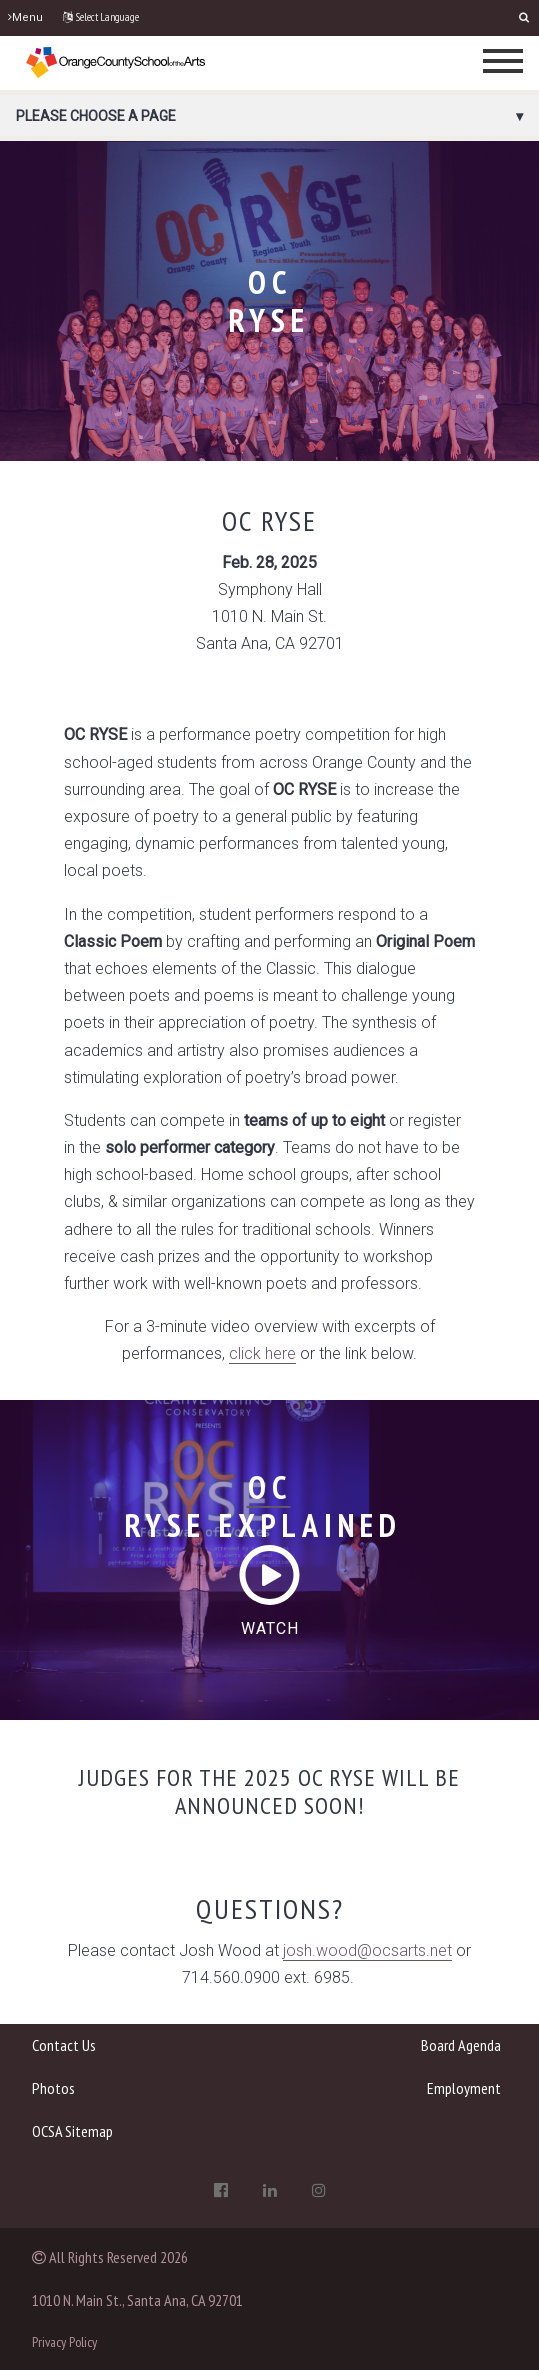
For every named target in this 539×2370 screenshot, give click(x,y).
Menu (25, 17)
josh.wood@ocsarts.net (367, 1950)
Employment (464, 2088)
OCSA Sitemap (72, 2131)
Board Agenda (461, 2045)
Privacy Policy (64, 2342)
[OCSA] (116, 61)
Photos (53, 2088)
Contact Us (64, 2045)
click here (262, 1353)
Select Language (101, 17)
